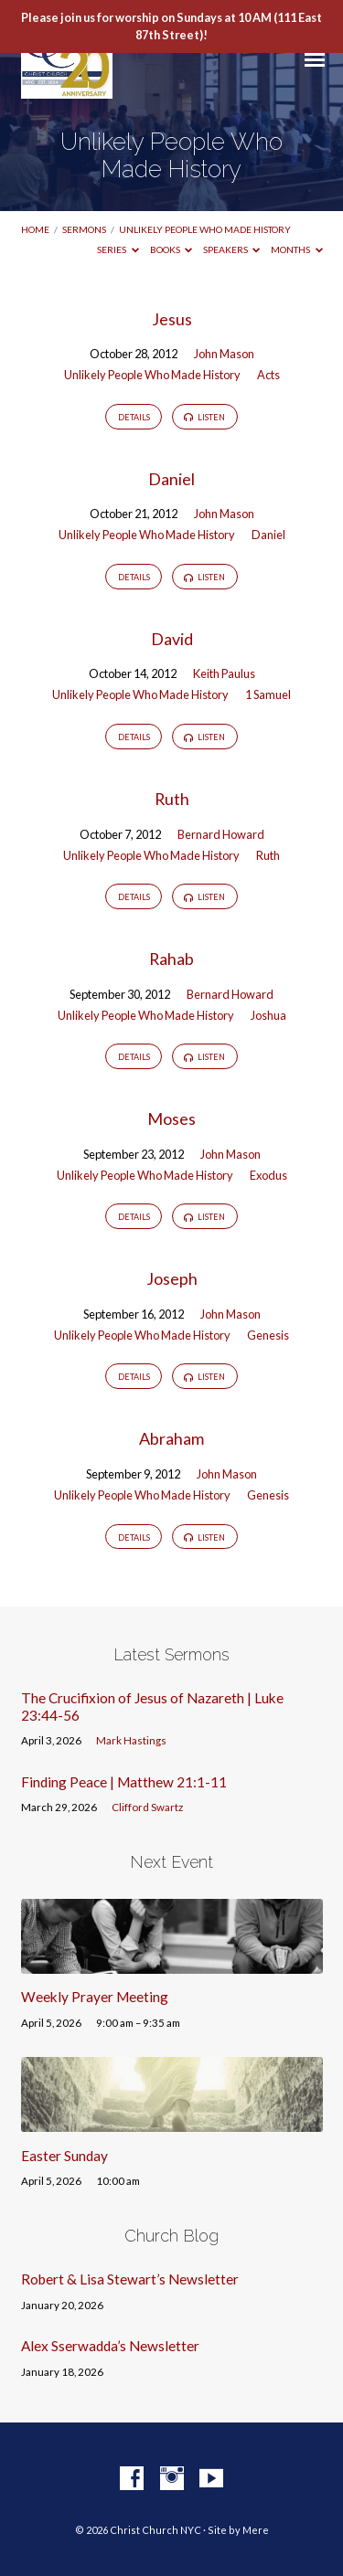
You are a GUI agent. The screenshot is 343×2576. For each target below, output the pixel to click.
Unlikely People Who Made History (205, 229)
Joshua (268, 1015)
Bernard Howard (220, 834)
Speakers (232, 249)
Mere (255, 2530)
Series (118, 249)
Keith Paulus (224, 673)
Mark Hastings (131, 1740)
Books (171, 249)
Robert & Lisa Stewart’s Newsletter (130, 2279)
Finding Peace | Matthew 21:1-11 (124, 1782)
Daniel (171, 479)
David (172, 639)
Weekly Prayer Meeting (94, 1996)
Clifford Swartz (147, 1807)
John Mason (224, 353)
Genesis (268, 1335)
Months (297, 249)
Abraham (171, 1438)
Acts (268, 374)
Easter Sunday (64, 2155)
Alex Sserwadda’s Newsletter (110, 2345)
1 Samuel (268, 694)
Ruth (172, 799)
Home (35, 229)
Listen (204, 417)
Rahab (171, 959)
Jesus (172, 319)
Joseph (172, 1278)
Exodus (268, 1175)
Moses (171, 1118)
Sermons (84, 229)
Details (134, 417)
